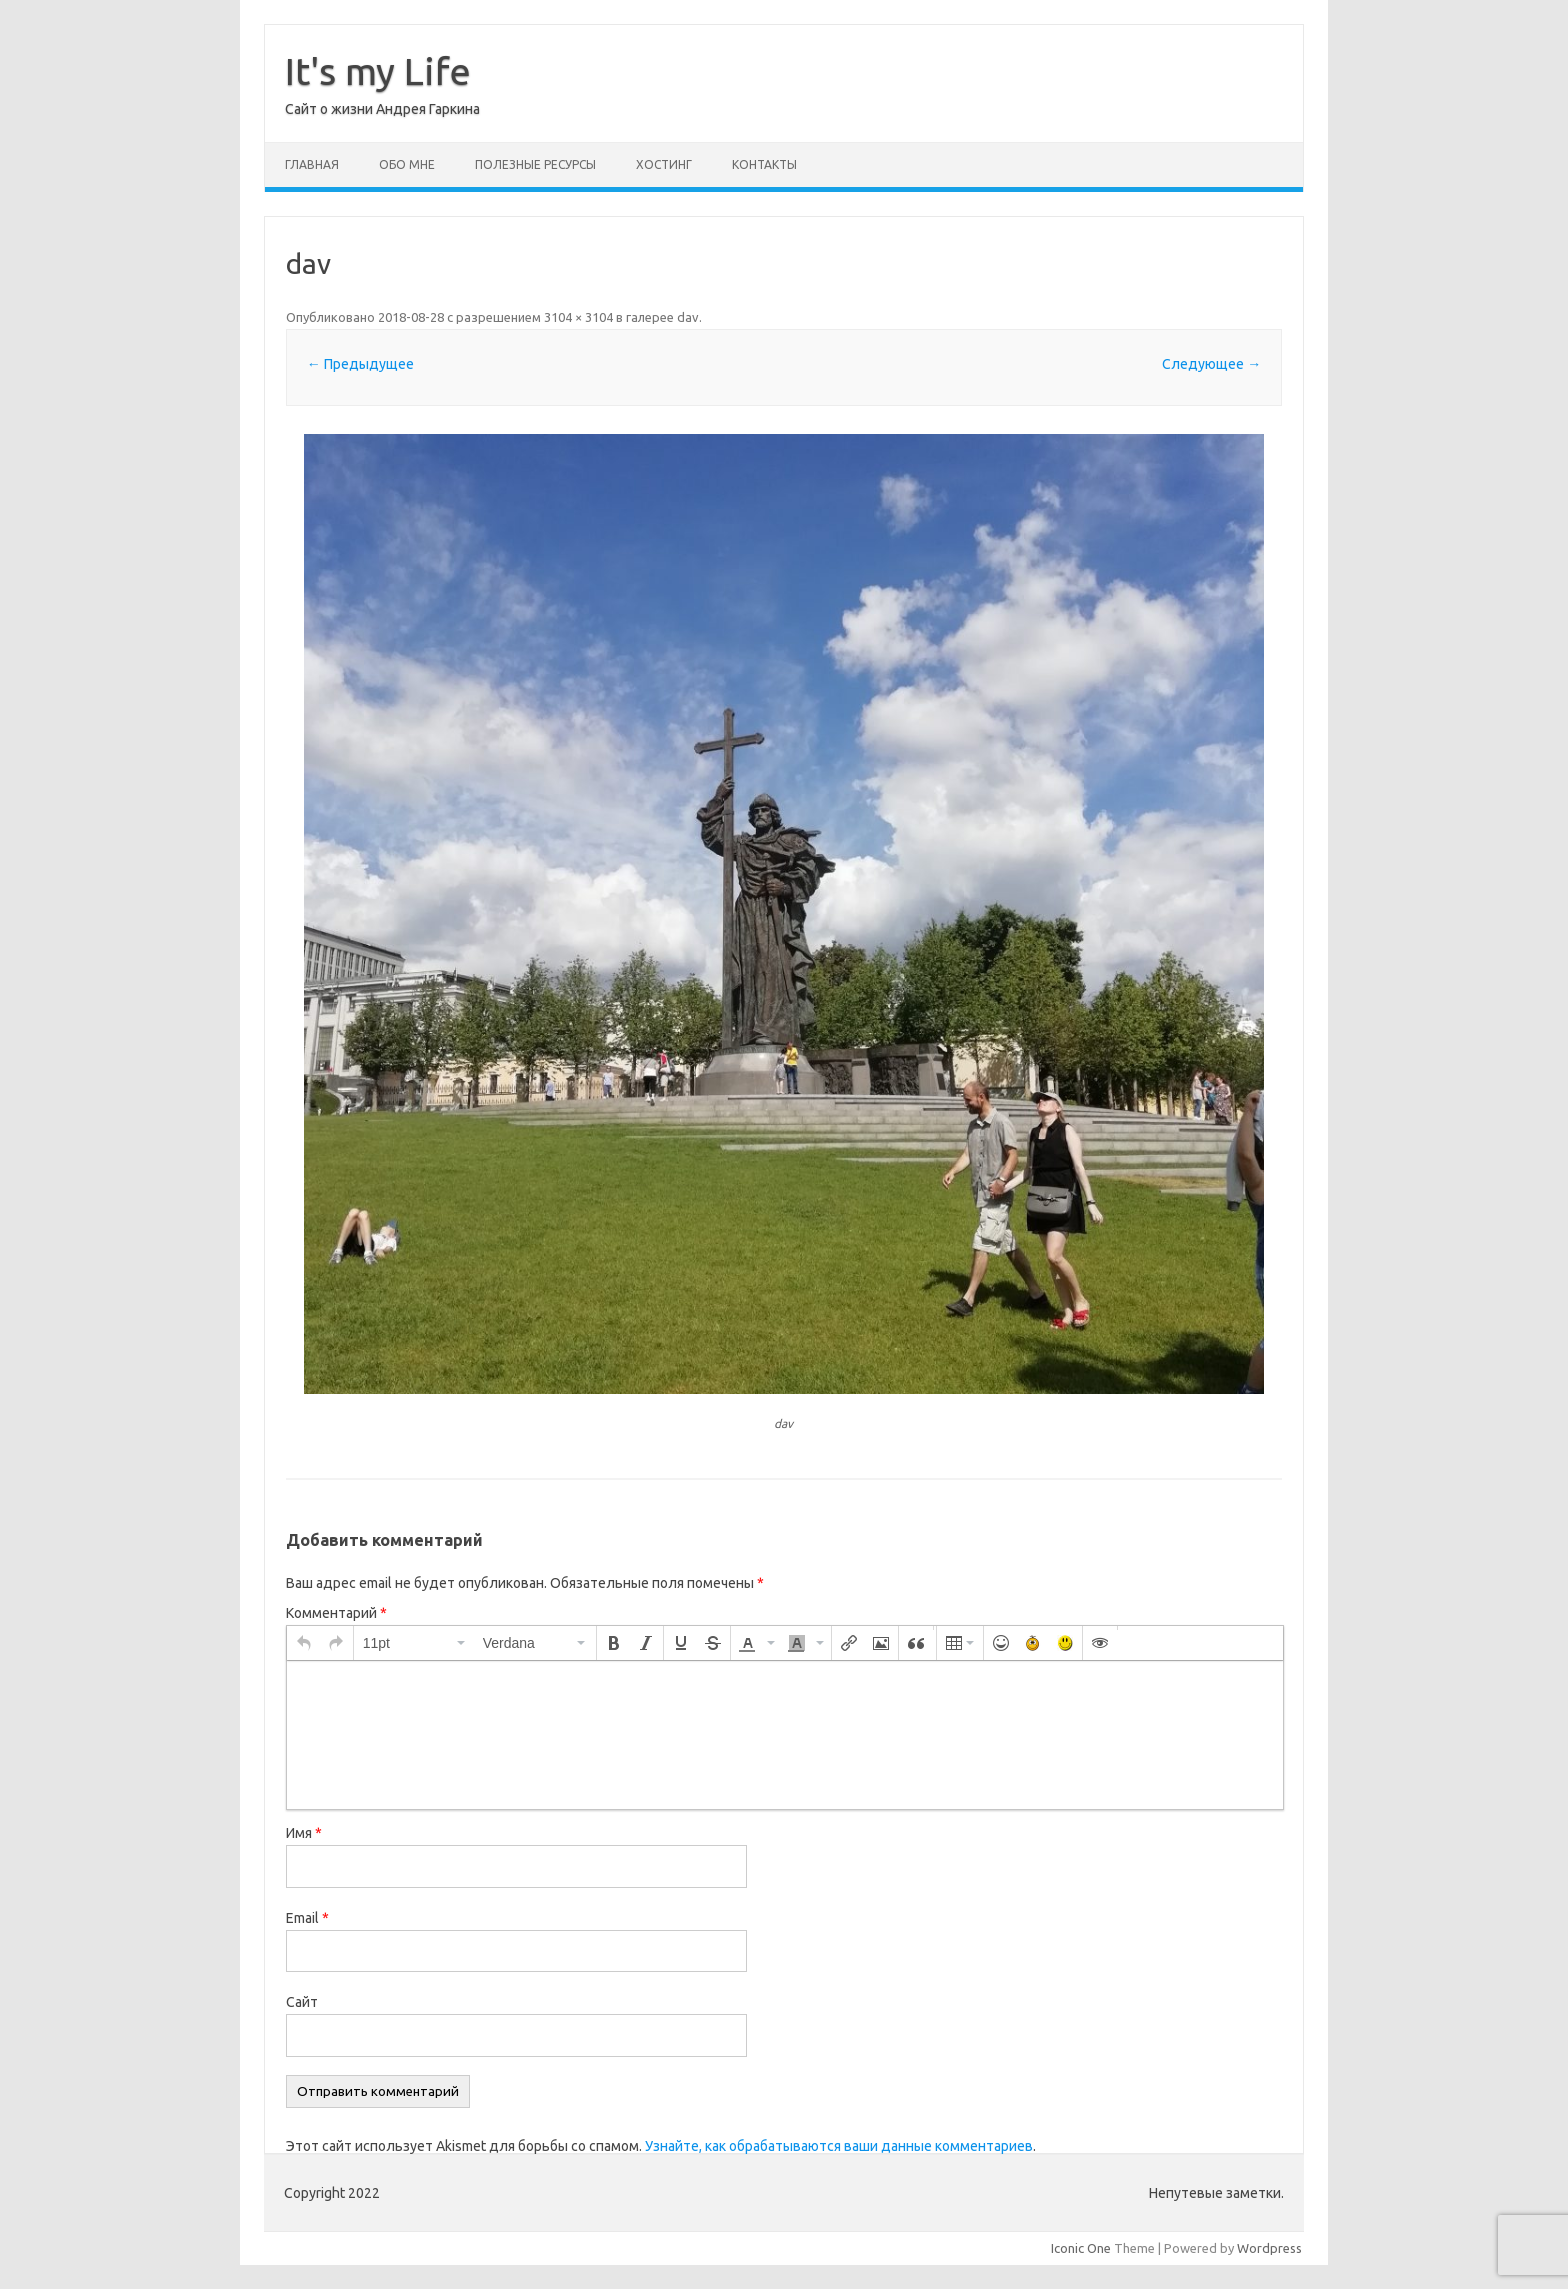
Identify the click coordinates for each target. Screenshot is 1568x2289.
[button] (304, 1643)
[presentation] (304, 1643)
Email (307, 1918)
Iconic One (1081, 2248)
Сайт (302, 2002)
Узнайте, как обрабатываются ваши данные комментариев (839, 2146)
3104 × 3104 (578, 317)
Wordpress (1269, 2248)
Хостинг (664, 164)
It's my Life (378, 71)
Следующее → (1211, 364)
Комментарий (336, 1613)
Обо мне (407, 164)
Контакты (764, 164)
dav (688, 317)
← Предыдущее (360, 364)
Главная (312, 164)
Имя (304, 1833)
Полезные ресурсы (535, 164)
